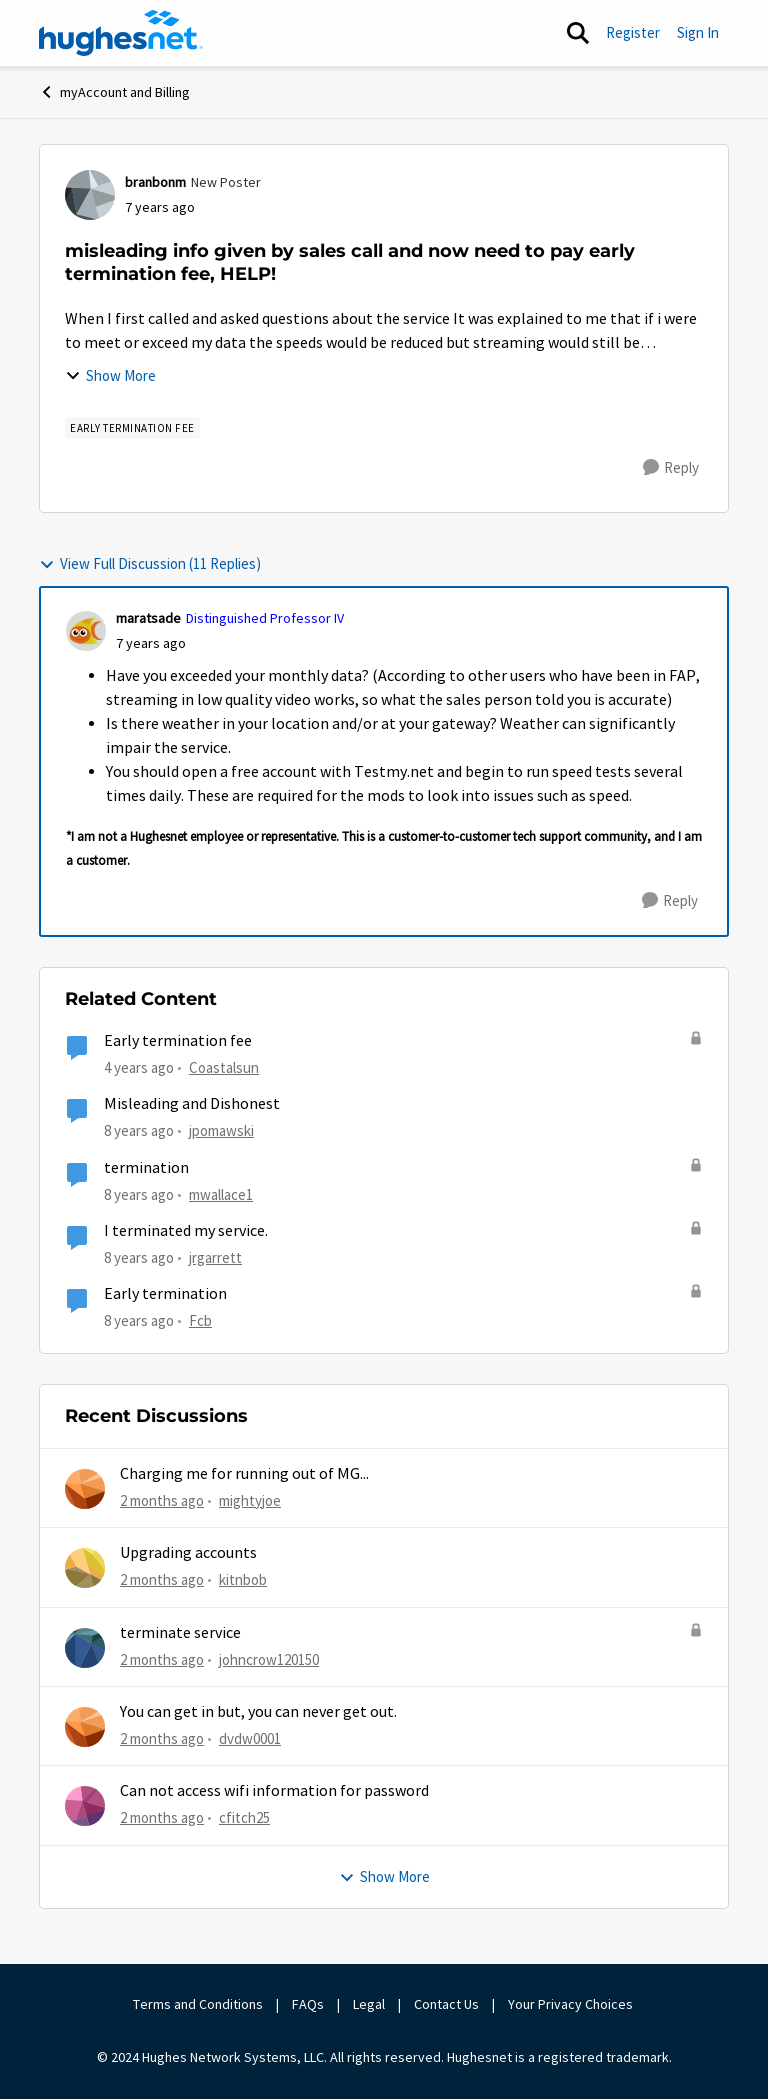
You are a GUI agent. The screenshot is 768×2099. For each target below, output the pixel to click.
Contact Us (446, 2004)
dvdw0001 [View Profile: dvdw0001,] (250, 1738)
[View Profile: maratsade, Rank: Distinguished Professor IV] (86, 631)
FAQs (308, 2004)
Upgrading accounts (188, 1553)
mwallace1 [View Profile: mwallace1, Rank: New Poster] (221, 1194)
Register (633, 32)
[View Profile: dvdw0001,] (85, 1727)
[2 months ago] (162, 1501)
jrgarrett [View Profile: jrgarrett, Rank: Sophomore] (215, 1257)
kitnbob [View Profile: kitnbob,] (243, 1579)
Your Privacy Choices (572, 2004)
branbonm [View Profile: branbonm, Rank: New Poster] (155, 182)
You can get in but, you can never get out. (258, 1712)
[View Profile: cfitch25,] (85, 1806)
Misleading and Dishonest (192, 1104)
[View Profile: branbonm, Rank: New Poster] (90, 195)
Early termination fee (178, 1041)
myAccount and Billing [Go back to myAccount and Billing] (114, 92)
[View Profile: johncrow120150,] (85, 1648)
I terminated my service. (186, 1231)
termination (146, 1168)
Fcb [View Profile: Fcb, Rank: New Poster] (200, 1320)
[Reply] (671, 468)
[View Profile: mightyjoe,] (85, 1489)
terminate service (180, 1633)
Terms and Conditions (198, 2004)
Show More (110, 375)
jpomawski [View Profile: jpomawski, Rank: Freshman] (221, 1130)
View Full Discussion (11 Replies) (150, 563)
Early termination (165, 1294)
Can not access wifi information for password (274, 1791)
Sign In (698, 32)
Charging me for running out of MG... (244, 1474)
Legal (369, 2004)
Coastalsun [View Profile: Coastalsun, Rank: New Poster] (224, 1067)
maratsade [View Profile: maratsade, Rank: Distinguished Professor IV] (148, 618)
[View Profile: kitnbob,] (85, 1568)
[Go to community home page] (121, 33)
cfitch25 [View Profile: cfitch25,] (244, 1817)
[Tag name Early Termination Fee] (132, 428)
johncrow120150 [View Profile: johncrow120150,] (269, 1658)
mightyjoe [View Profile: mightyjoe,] (250, 1500)
